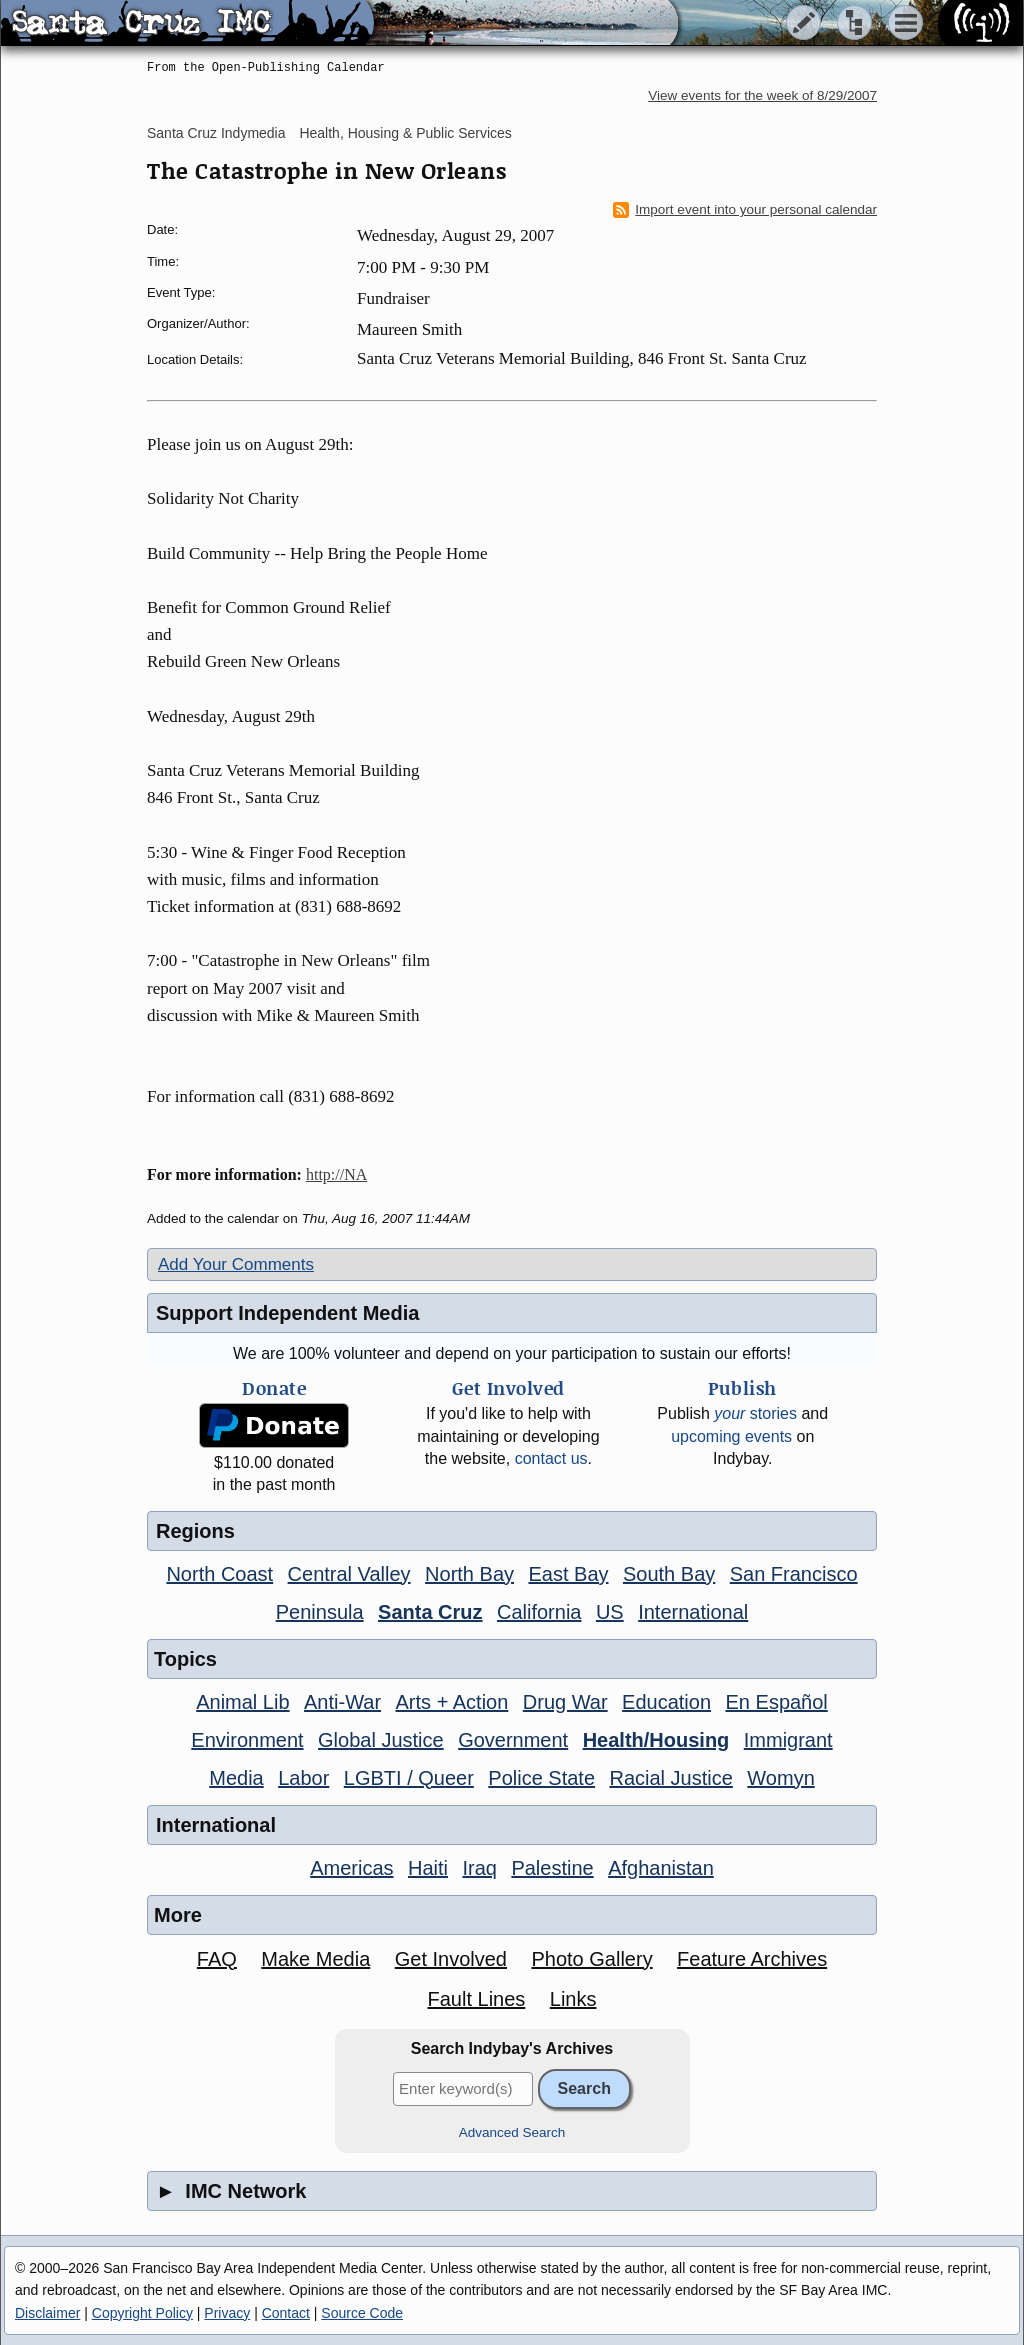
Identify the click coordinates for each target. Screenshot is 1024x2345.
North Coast (219, 1574)
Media (236, 1778)
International (693, 1612)
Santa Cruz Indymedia (216, 133)
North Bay (469, 1574)
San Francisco (794, 1574)
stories (755, 1413)
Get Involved (451, 1959)
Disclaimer (47, 2313)
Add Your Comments (236, 1264)
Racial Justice (670, 1778)
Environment (247, 1740)
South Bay (669, 1574)
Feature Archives (752, 1959)
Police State (541, 1778)
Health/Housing (656, 1740)
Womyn (780, 1778)
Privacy (227, 2313)
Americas (351, 1868)
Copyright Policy (142, 2313)
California (539, 1612)
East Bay (568, 1574)
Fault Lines (477, 1999)
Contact (286, 2313)
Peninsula (320, 1612)
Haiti (428, 1868)
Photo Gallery (591, 1959)
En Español (777, 1702)
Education (666, 1702)
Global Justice (381, 1740)
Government (513, 1740)
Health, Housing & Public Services (405, 133)
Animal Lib (242, 1702)
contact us (551, 1458)
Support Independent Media (287, 1313)
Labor (303, 1778)
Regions (195, 1531)
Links (573, 1999)
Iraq (479, 1868)
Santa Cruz (430, 1612)
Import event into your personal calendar (745, 210)
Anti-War (342, 1702)
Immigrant (788, 1740)
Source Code (362, 2313)
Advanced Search (512, 2132)
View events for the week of (762, 95)
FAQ (217, 1959)
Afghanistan (661, 1868)
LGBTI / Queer (409, 1778)
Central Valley (349, 1574)
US (610, 1612)
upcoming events (731, 1436)
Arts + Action (452, 1702)
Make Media (315, 1959)
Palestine (552, 1868)
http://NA (336, 1174)
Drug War (565, 1702)
